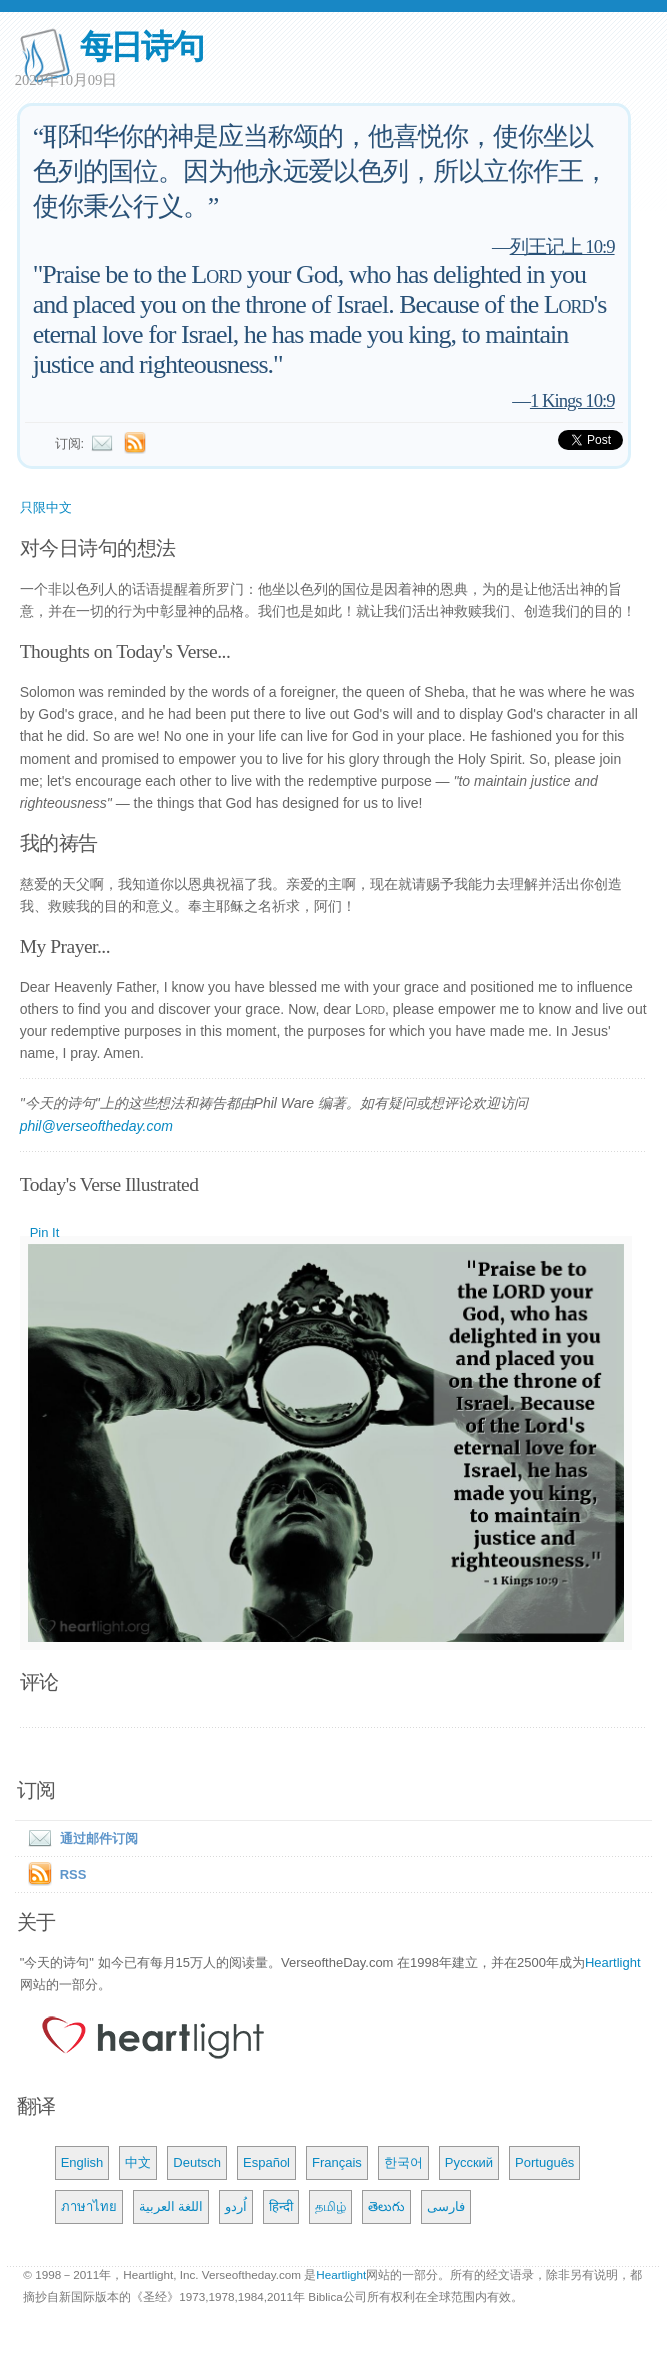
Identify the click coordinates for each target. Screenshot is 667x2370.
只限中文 (46, 507)
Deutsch (197, 2162)
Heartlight (613, 1962)
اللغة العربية (171, 2206)
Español (266, 2162)
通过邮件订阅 (79, 1838)
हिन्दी (281, 2206)
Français (337, 2162)
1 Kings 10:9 (572, 400)
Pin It (45, 1232)
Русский (469, 2162)
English (82, 2162)
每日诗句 (141, 46)
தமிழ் (330, 2206)
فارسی (446, 2206)
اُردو (236, 2206)
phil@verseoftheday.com (96, 1126)
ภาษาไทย (89, 2206)
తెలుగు (386, 2206)
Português (544, 2162)
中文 (138, 2162)
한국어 (403, 2162)
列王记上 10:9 (562, 246)
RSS (73, 1874)
